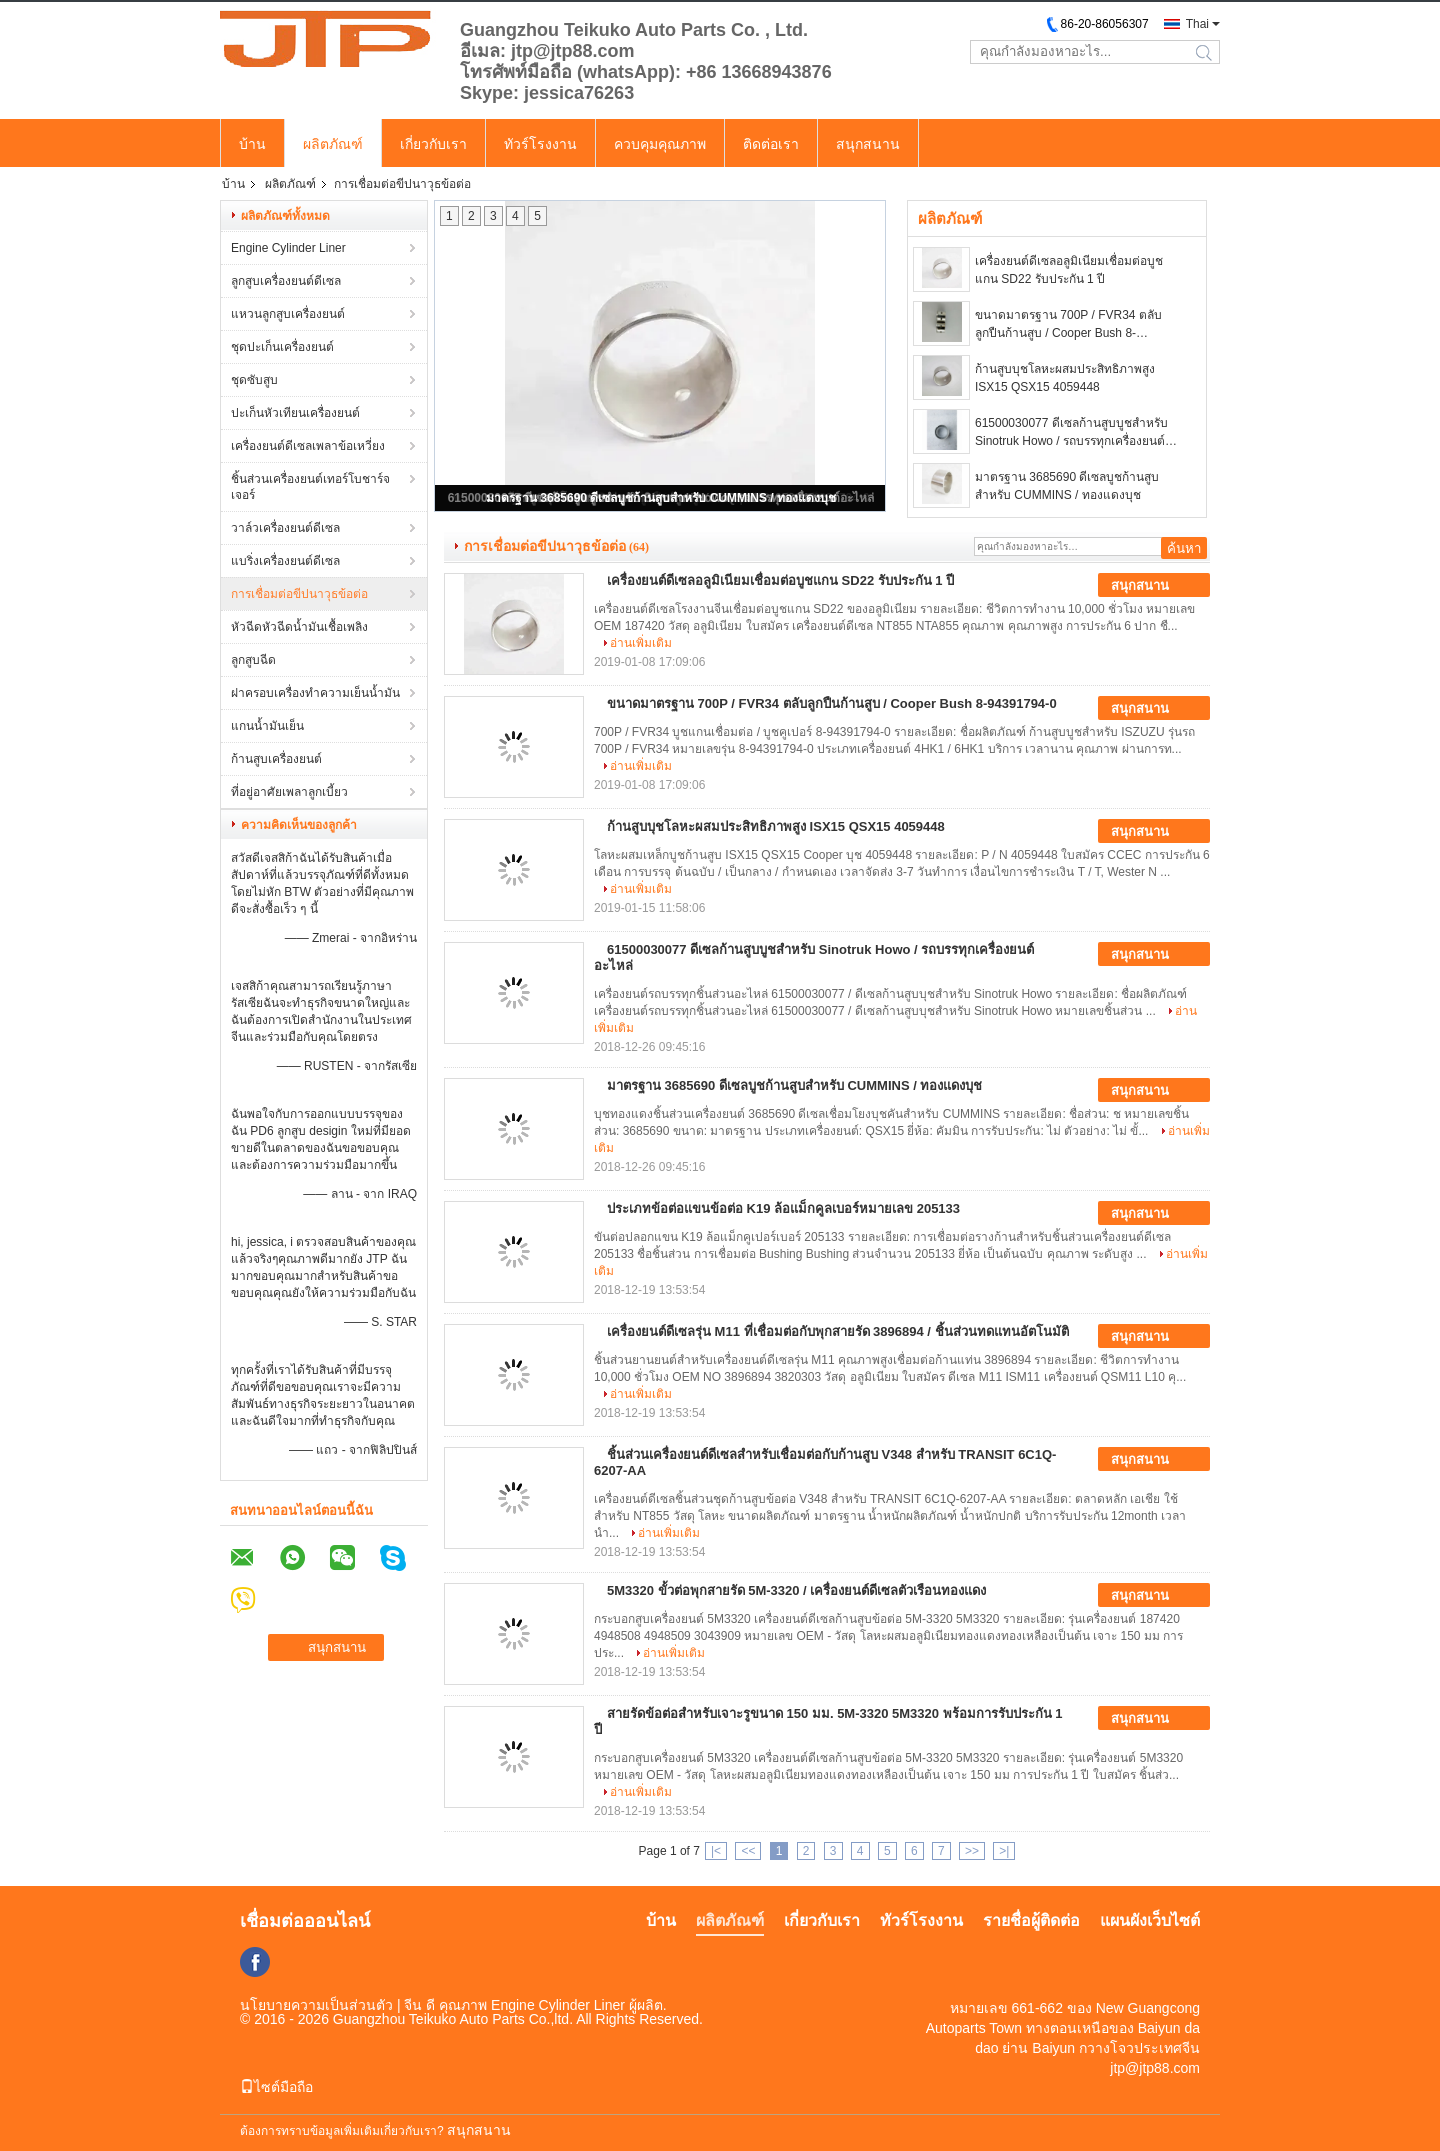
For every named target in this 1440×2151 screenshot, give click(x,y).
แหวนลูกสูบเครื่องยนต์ (288, 314)
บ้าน (252, 144)
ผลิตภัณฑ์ (333, 144)
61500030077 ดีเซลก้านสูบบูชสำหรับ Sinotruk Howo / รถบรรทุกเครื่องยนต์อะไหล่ (1071, 433)
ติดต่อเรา (771, 144)
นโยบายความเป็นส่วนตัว (316, 2005)
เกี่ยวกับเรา (433, 144)
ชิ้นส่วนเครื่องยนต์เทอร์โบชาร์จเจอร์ (310, 487)
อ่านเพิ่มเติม (641, 643)
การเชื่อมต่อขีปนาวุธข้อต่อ (299, 594)
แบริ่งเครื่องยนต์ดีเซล (285, 561)
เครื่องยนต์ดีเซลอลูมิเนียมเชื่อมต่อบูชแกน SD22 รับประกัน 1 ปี (1069, 270)
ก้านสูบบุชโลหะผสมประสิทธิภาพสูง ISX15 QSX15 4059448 (1065, 378)
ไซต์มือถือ (276, 2087)
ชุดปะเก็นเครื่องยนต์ (282, 347)
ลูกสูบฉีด (253, 660)
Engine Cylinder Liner (288, 248)
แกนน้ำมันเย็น (267, 726)
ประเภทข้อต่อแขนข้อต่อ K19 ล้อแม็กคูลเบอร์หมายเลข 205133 (783, 1208)
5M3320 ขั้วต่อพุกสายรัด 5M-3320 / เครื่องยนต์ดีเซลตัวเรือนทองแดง (796, 1590)
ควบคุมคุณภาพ (660, 144)
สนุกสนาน (868, 144)
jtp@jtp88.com (1155, 2068)
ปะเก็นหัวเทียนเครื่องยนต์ (295, 413)
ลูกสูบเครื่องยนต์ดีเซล (286, 281)
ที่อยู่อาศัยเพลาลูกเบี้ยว (289, 792)
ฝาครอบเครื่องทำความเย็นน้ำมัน (315, 693)
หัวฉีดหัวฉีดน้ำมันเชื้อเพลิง (299, 627)
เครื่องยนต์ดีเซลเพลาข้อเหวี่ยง (308, 446)
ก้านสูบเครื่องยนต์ (276, 759)
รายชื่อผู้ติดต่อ (1031, 1920)
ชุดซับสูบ (254, 380)
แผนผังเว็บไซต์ (1150, 1920)
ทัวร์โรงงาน (540, 144)
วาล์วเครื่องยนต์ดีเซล (285, 528)
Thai (1197, 24)
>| (1004, 1851)
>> (972, 1851)
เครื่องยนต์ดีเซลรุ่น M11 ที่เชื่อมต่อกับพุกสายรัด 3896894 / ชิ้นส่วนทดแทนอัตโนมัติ (838, 1331)
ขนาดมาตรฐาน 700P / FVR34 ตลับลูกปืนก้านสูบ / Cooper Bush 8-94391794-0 (1068, 325)
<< (748, 1851)
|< (716, 1851)
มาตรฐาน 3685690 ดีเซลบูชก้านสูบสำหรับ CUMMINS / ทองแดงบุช (661, 498)
